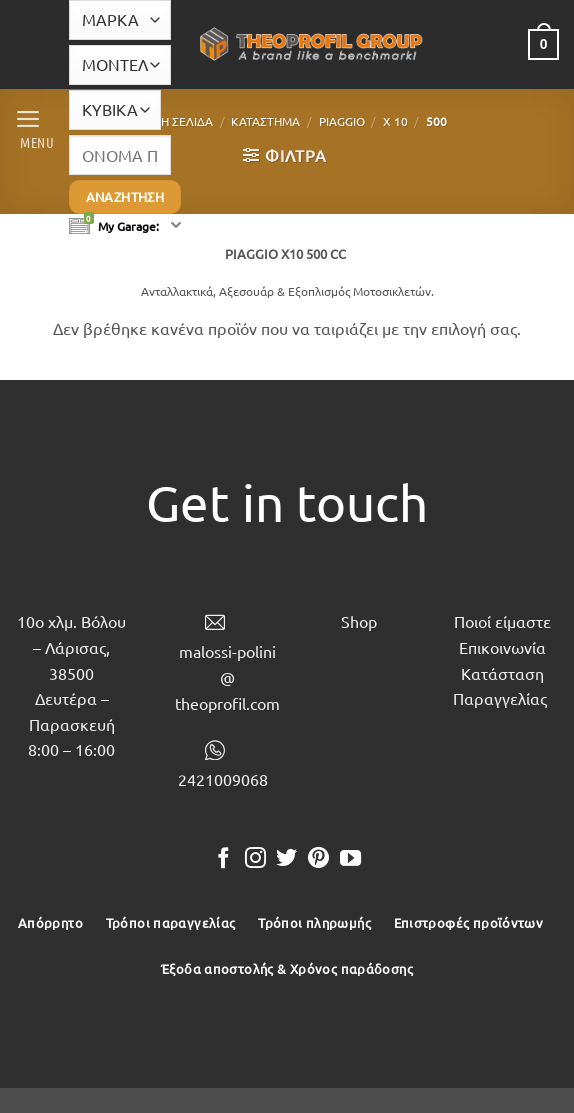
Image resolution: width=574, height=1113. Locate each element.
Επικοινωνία (502, 647)
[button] (34, 127)
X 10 (395, 121)
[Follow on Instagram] (255, 859)
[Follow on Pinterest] (318, 859)
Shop (359, 621)
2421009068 (223, 779)
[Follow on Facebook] (223, 859)
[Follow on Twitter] (286, 859)
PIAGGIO (342, 121)
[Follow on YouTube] (350, 859)
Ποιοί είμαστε (502, 621)
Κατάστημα (265, 121)
